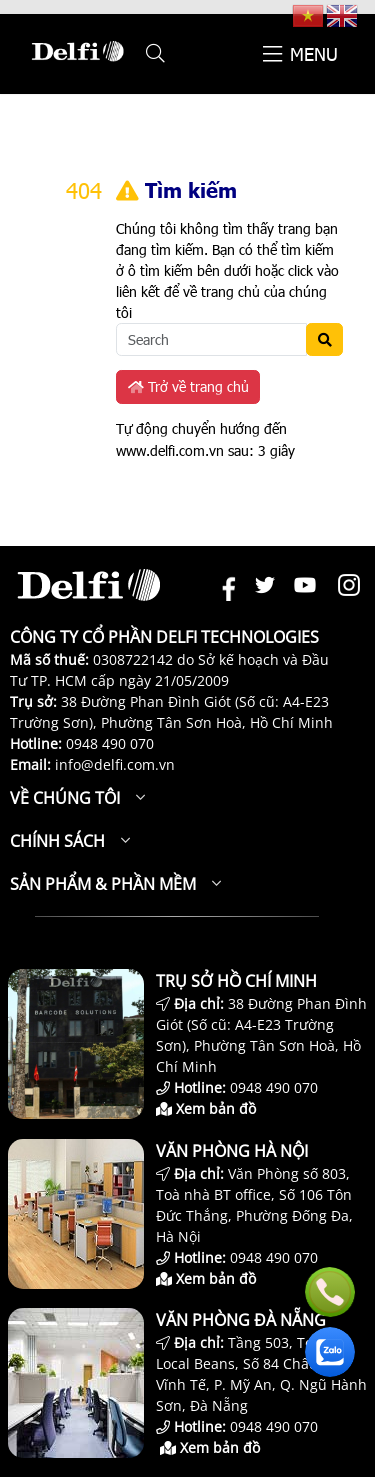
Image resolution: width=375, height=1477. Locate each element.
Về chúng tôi (65, 798)
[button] (155, 54)
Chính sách (57, 841)
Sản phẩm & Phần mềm (103, 884)
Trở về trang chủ (188, 386)
